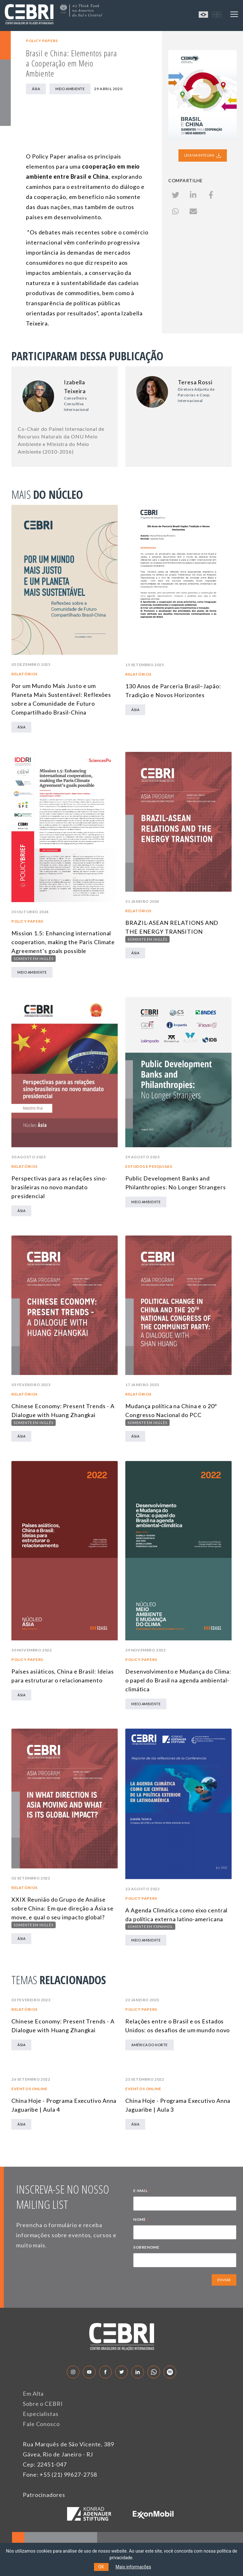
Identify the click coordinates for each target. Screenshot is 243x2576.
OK (101, 2566)
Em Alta (33, 2393)
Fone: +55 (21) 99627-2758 (60, 2474)
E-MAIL (142, 2191)
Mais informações (133, 2566)
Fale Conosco (41, 2423)
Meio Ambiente (69, 89)
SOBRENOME (146, 2247)
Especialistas (41, 2413)
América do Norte (149, 2045)
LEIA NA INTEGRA (202, 155)
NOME (141, 2220)
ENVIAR (224, 2279)
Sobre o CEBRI (43, 2403)
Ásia (36, 89)
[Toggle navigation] (234, 14)
